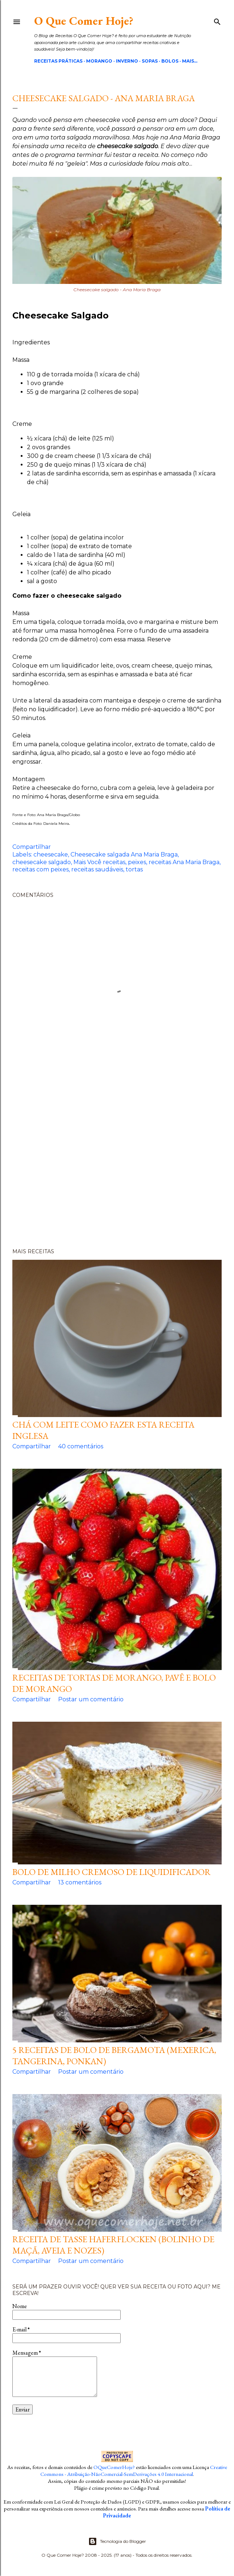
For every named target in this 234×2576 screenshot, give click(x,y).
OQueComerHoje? (114, 2467)
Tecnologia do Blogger (117, 2541)
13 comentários (79, 1882)
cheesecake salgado (41, 862)
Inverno (127, 61)
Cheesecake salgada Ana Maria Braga (124, 854)
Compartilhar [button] (31, 846)
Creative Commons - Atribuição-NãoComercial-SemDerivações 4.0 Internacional (133, 2470)
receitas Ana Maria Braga (184, 862)
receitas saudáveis (97, 869)
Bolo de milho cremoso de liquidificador (111, 1871)
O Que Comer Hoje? (83, 20)
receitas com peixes (40, 869)
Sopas (150, 61)
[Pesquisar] (217, 20)
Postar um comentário (91, 1699)
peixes (137, 862)
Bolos (169, 61)
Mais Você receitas (99, 862)
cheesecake (50, 854)
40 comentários (80, 1446)
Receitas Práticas (58, 61)
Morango (99, 61)
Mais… (189, 61)
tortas (134, 869)
